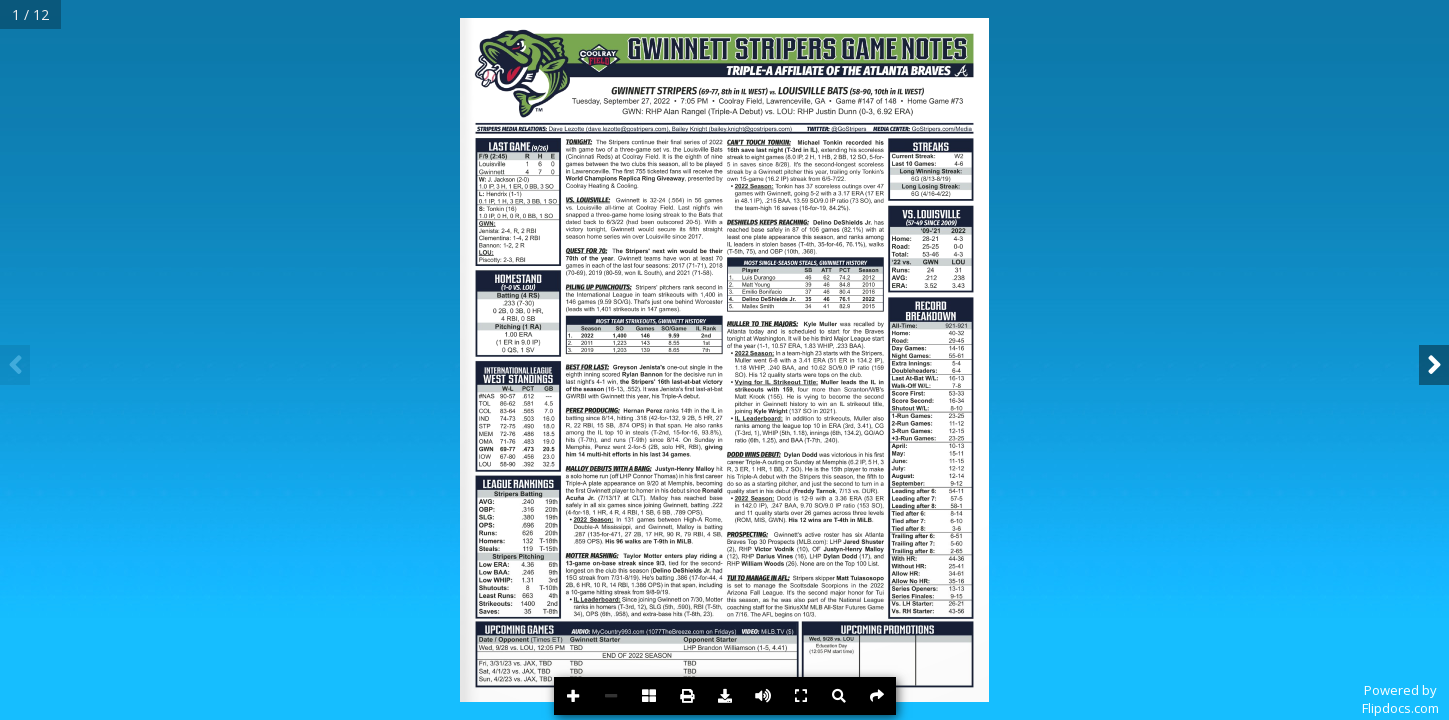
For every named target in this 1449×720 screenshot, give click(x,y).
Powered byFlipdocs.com (1400, 699)
